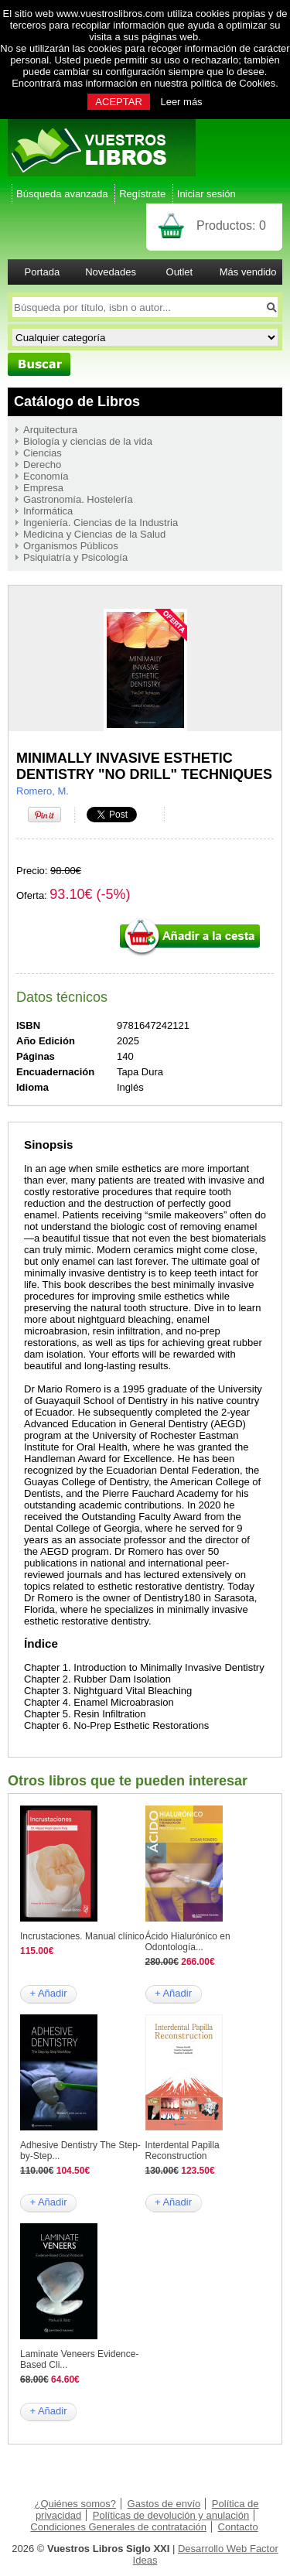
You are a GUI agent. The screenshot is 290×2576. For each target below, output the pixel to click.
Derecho (42, 464)
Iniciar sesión (206, 194)
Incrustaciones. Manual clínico (82, 1936)
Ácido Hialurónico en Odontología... (187, 1941)
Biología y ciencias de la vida (87, 441)
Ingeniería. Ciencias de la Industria (100, 522)
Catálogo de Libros (77, 401)
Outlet (179, 272)
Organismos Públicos (70, 546)
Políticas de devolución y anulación (171, 2515)
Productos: (231, 225)
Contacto (238, 2527)
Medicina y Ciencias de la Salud (94, 534)
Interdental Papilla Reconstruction (182, 2150)
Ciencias (42, 453)
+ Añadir (48, 1993)
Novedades (110, 272)
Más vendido (248, 272)
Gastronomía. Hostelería (78, 499)
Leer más (181, 102)
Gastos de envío (164, 2503)
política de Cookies (232, 83)
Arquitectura (50, 430)
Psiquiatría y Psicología (75, 557)
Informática (48, 511)
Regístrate (142, 194)
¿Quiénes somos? (75, 2503)
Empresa (43, 488)
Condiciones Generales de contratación (118, 2527)
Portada (42, 272)
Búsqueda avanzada (62, 194)
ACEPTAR (118, 102)
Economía (46, 476)
